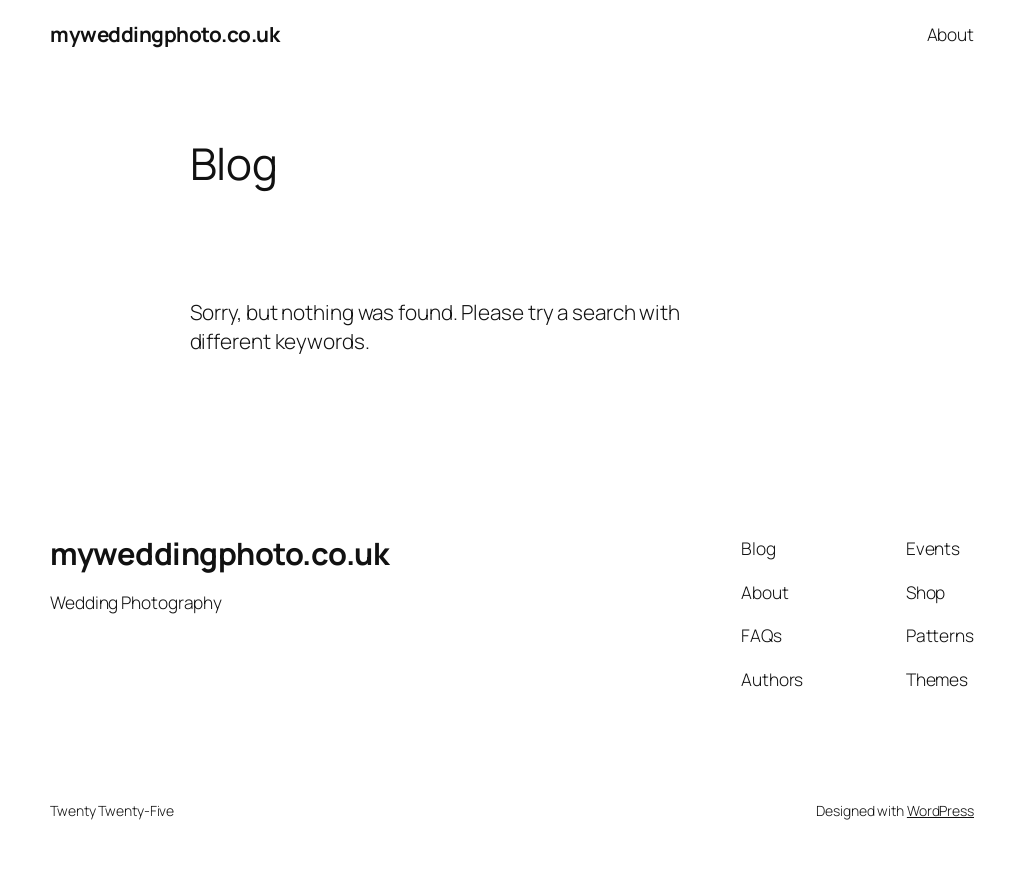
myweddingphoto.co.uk (164, 34)
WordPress (940, 810)
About (951, 34)
